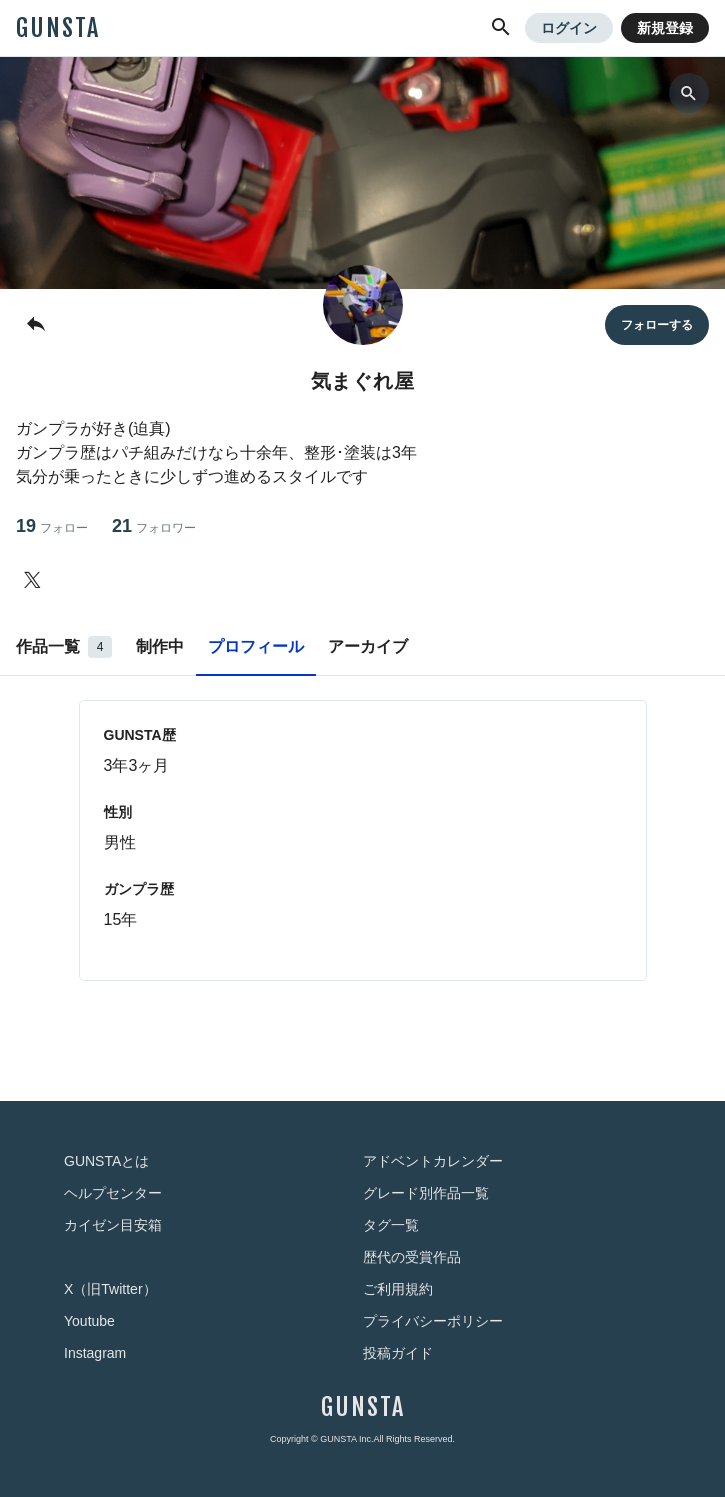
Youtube (89, 1321)
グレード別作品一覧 (426, 1193)
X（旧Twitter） (110, 1289)
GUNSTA (58, 28)
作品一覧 (64, 647)
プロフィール (256, 646)
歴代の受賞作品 (412, 1257)
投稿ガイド (398, 1353)
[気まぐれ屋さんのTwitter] (36, 580)
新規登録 (665, 28)
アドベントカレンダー (433, 1161)
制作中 (160, 646)
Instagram (95, 1353)
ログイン (569, 28)
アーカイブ (368, 646)
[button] (501, 28)
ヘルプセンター (113, 1193)
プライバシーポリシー (433, 1321)
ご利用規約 (398, 1289)
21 (154, 526)
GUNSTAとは (106, 1161)
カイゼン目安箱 (113, 1225)
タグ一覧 (391, 1225)
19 (52, 526)
